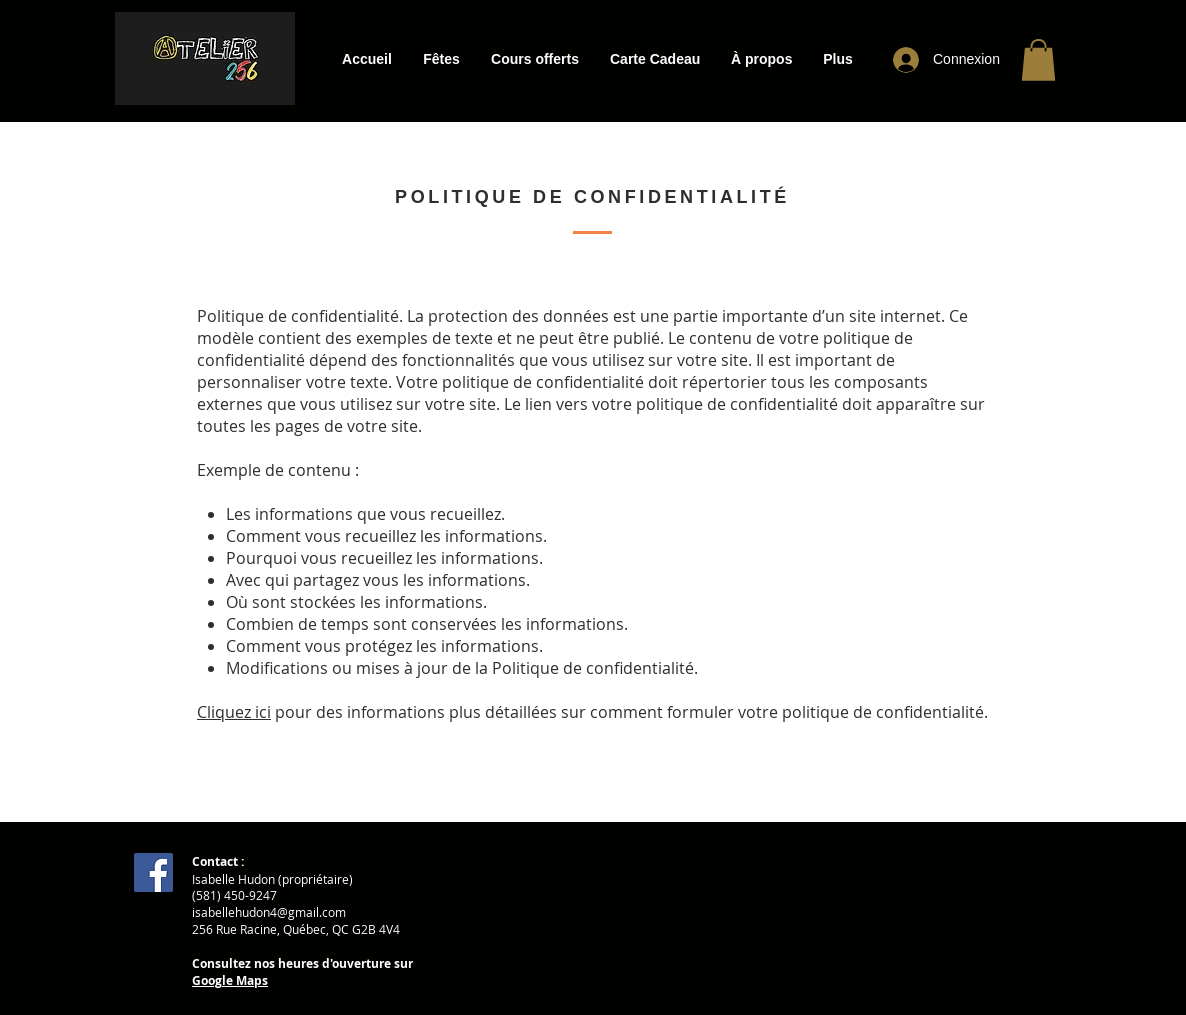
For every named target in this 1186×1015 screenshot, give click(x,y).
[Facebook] (153, 872)
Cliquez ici (234, 712)
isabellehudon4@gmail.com (269, 912)
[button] (441, 59)
